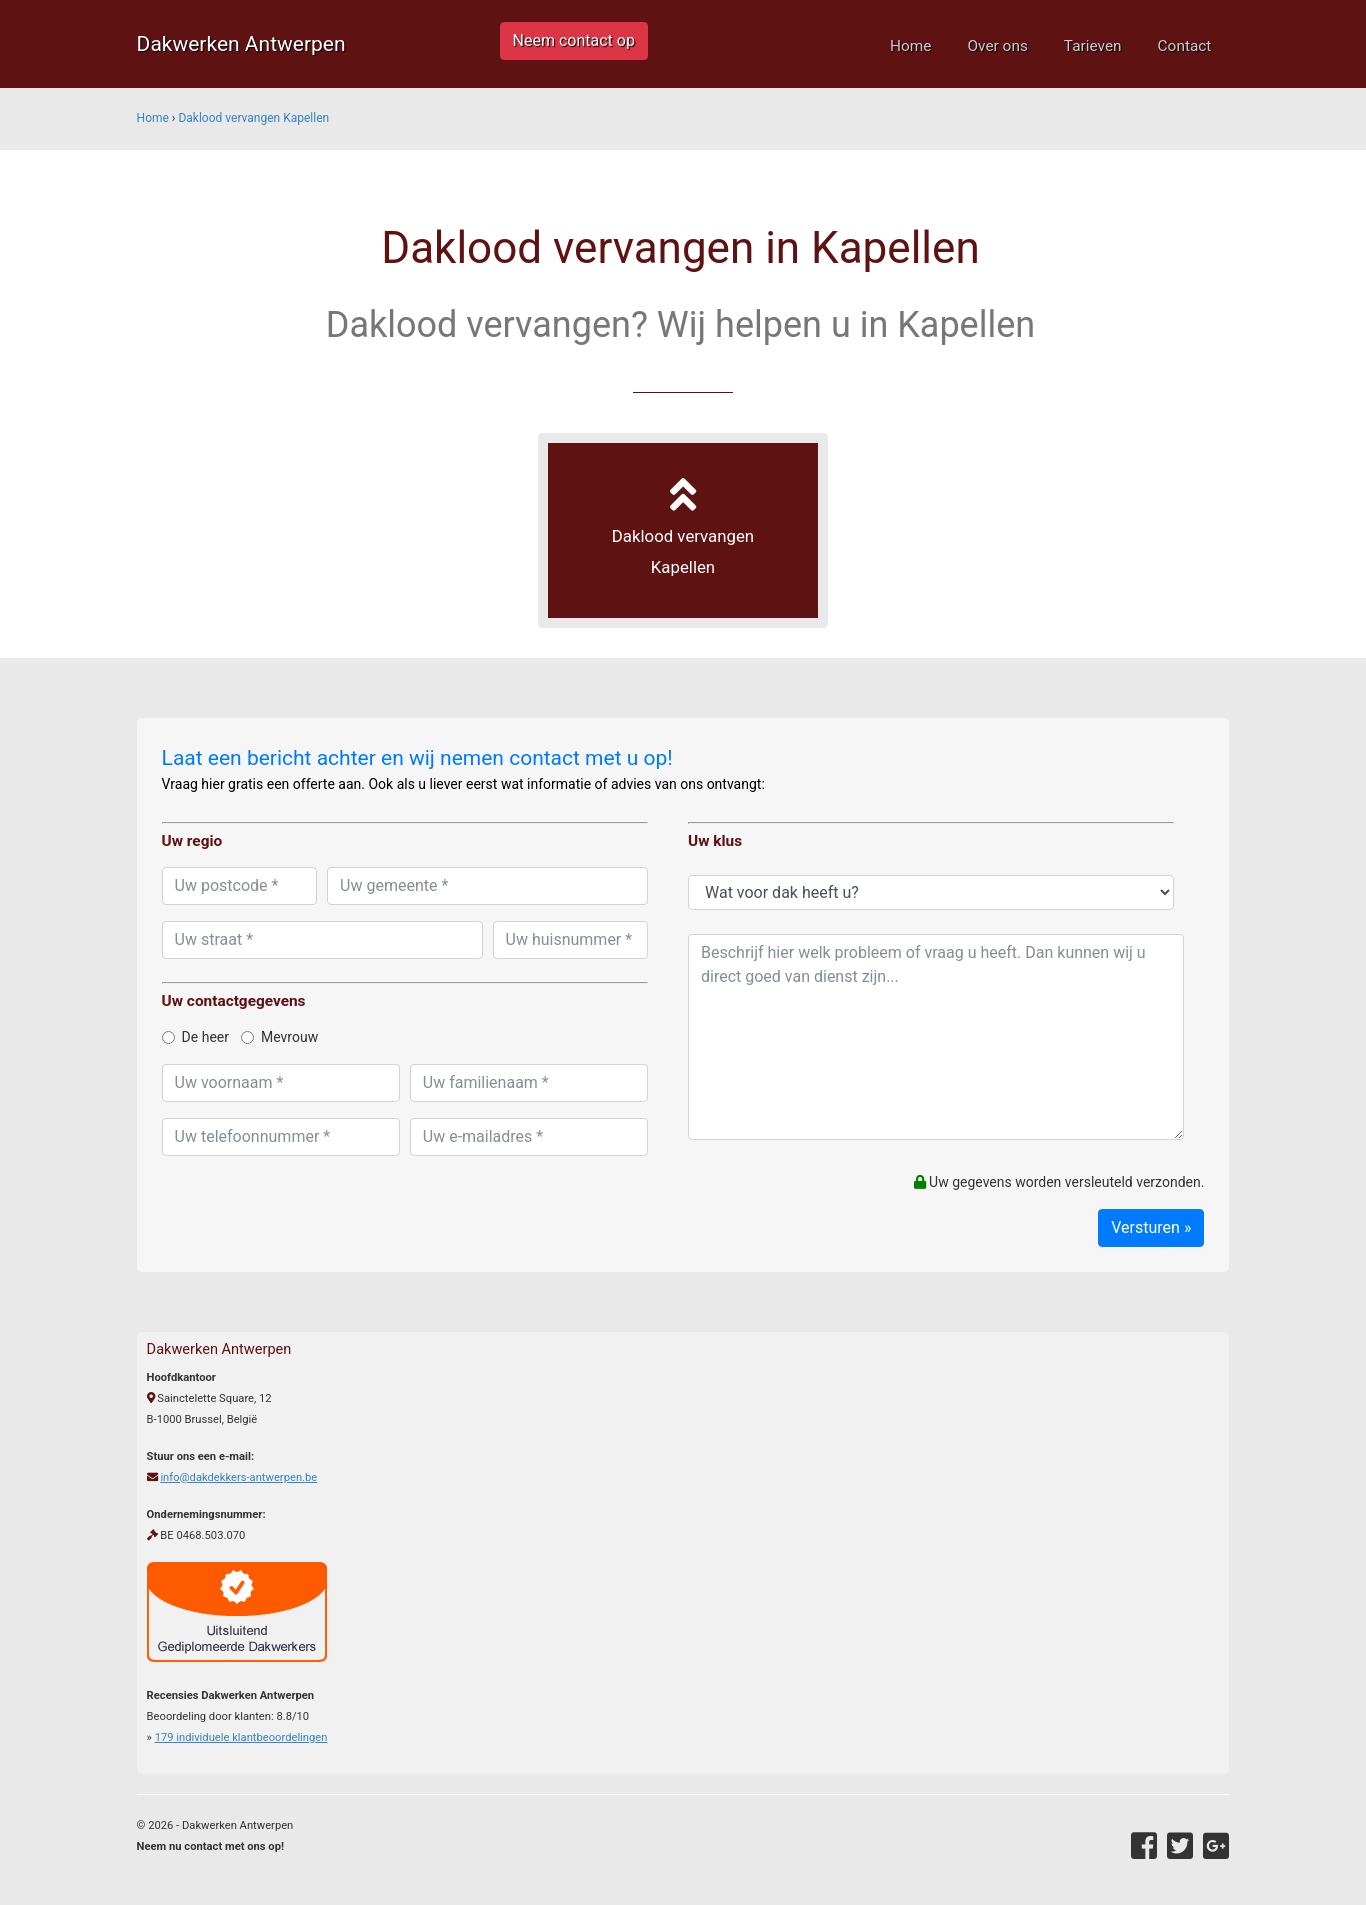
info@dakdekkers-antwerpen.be (238, 1477)
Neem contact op (574, 40)
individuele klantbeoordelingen (241, 1737)
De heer (195, 1037)
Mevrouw (279, 1037)
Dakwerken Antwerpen (241, 44)
